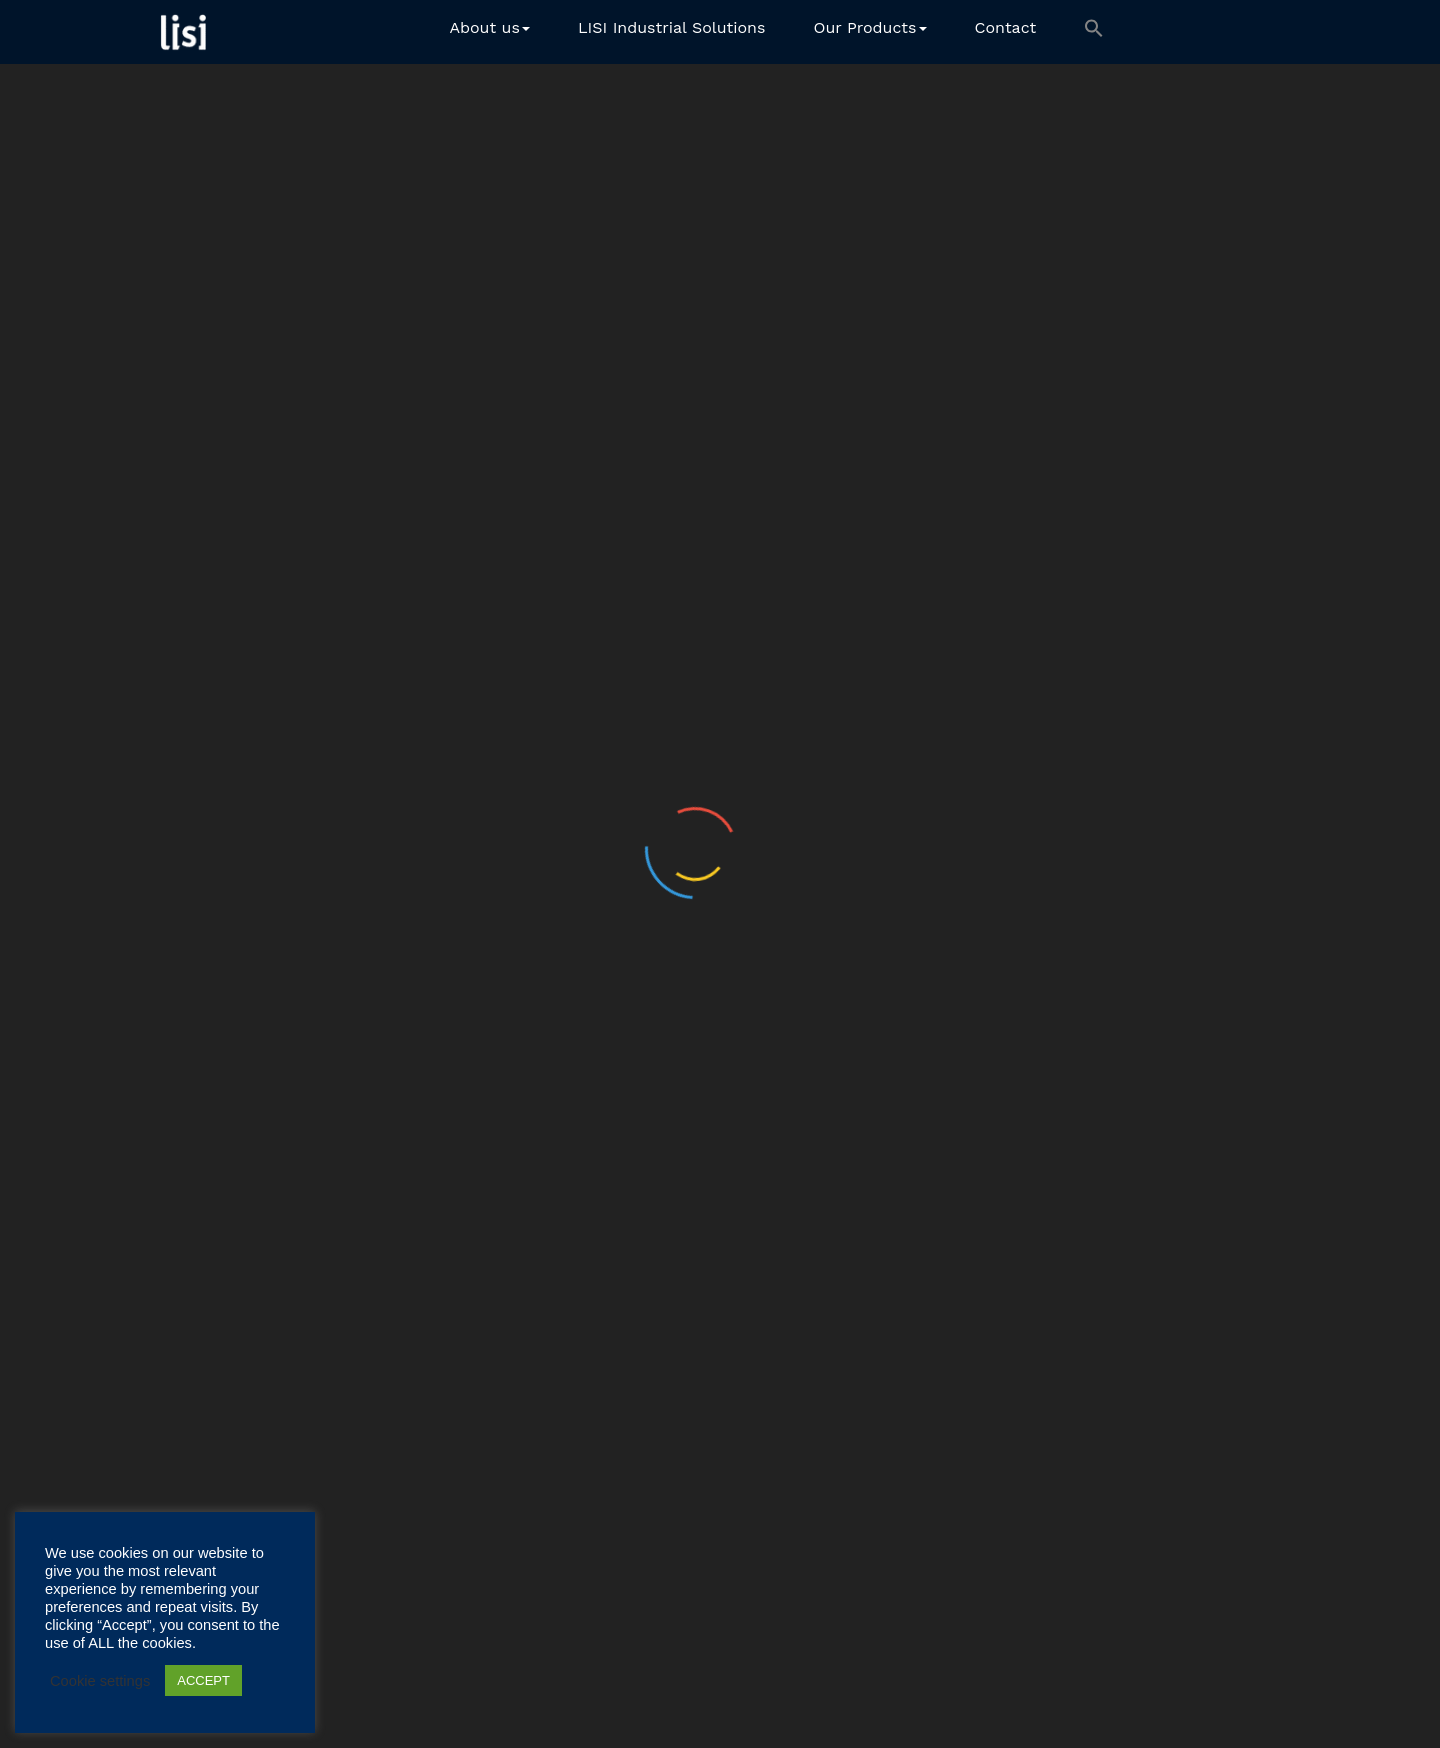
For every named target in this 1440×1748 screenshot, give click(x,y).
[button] (1094, 32)
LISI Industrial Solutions (672, 27)
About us (489, 27)
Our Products (869, 27)
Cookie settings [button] (100, 1681)
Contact (1006, 27)
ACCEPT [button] (203, 1680)
